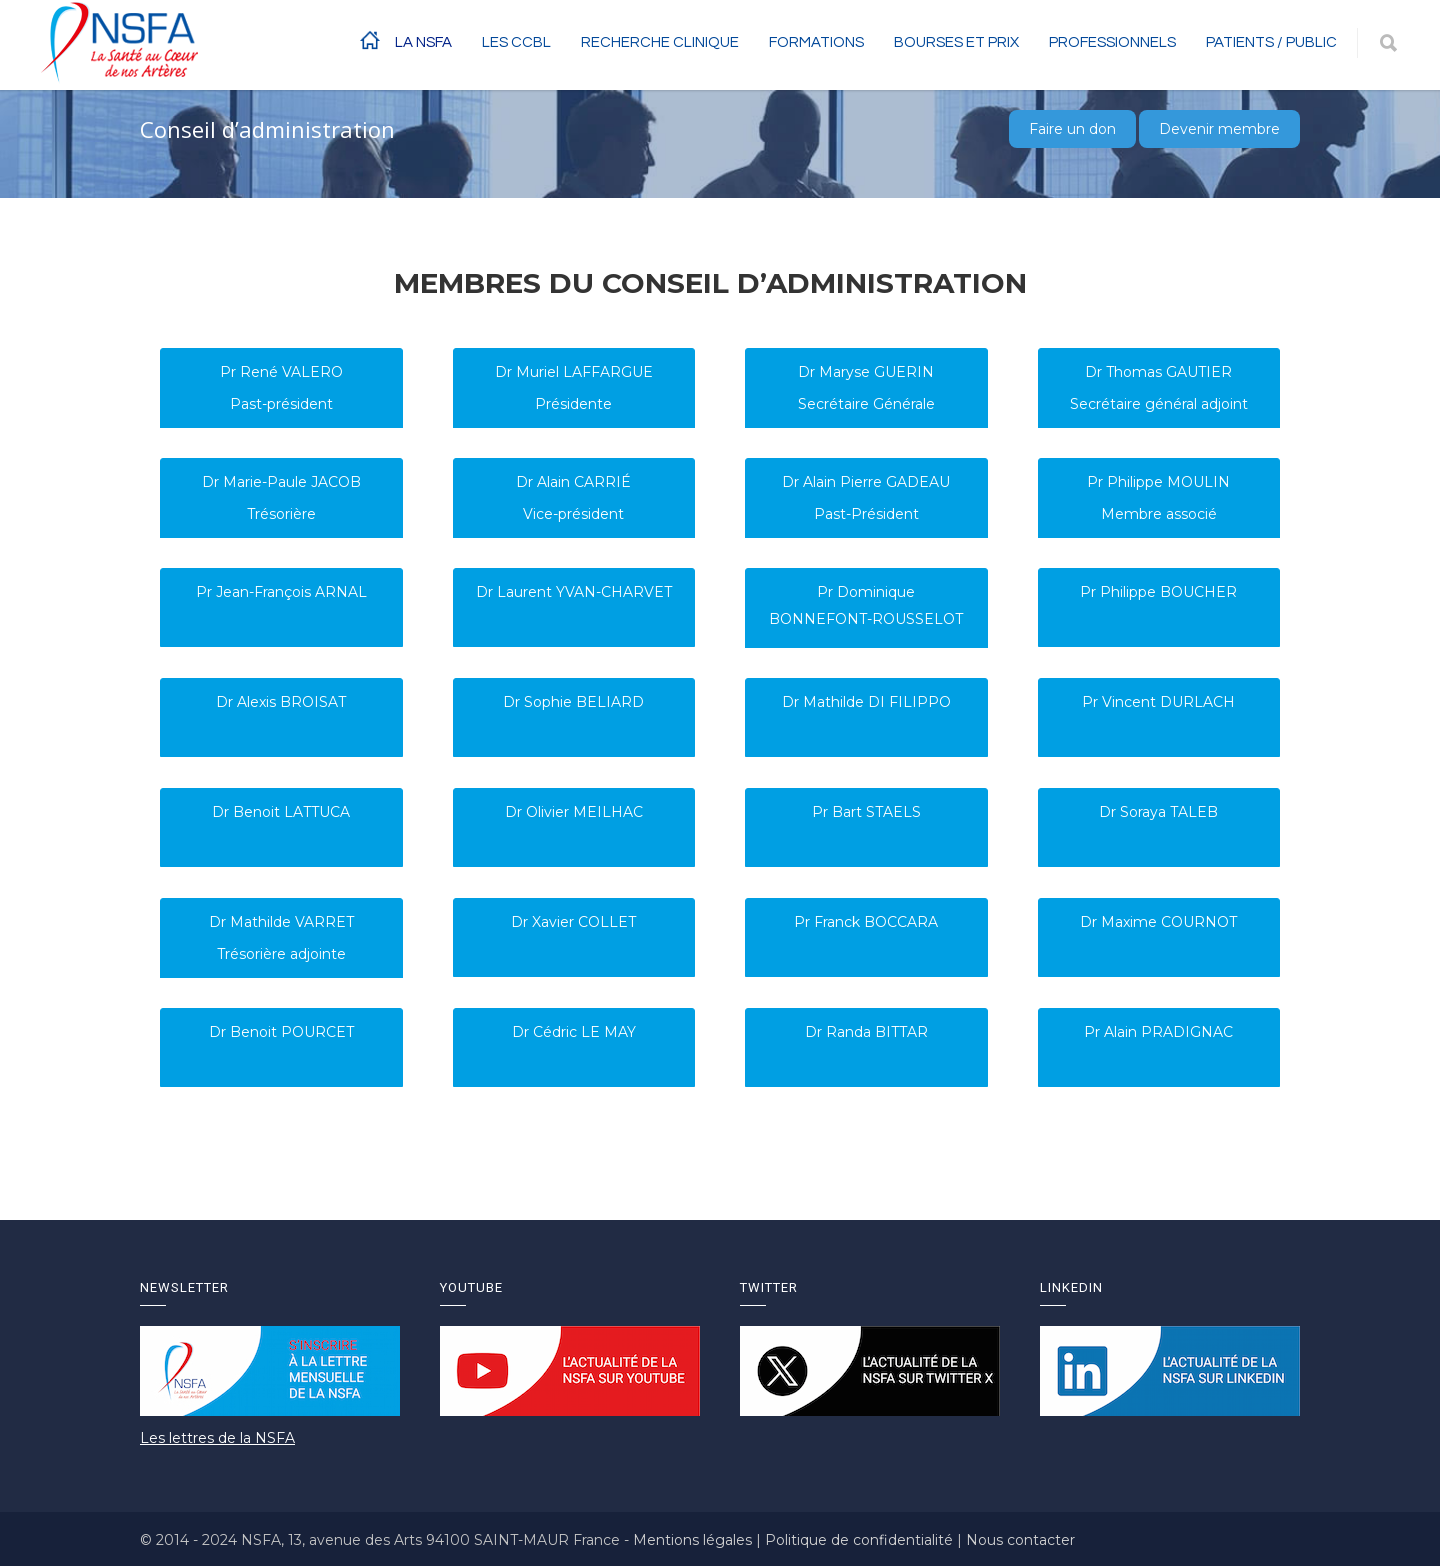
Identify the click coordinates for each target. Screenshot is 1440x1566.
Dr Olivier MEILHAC (574, 812)
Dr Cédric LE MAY (574, 1032)
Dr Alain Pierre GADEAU (866, 482)
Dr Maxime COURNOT (1158, 922)
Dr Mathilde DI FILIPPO (866, 702)
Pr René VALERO (281, 372)
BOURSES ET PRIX (956, 42)
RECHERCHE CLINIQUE (660, 42)
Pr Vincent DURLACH (1158, 702)
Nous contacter (1020, 1540)
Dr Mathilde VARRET (281, 922)
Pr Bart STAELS (866, 812)
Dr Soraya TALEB (1158, 812)
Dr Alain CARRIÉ (573, 482)
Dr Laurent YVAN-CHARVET (574, 592)
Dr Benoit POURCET (281, 1032)
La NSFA (423, 42)
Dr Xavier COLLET (573, 922)
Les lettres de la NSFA (217, 1438)
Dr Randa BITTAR (866, 1032)
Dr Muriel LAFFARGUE (574, 372)
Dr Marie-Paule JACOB (281, 482)
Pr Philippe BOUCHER (1158, 592)
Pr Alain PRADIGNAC (1158, 1032)
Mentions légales (694, 1540)
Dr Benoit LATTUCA (281, 812)
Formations (816, 42)
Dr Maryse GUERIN (866, 372)
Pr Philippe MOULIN (1158, 482)
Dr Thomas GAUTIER (1158, 372)
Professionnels (1112, 42)
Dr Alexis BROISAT (281, 702)
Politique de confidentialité (861, 1540)
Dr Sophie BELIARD (573, 702)
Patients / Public (1271, 42)
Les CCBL (516, 42)
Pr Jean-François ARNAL (281, 592)
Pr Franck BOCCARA (866, 922)
